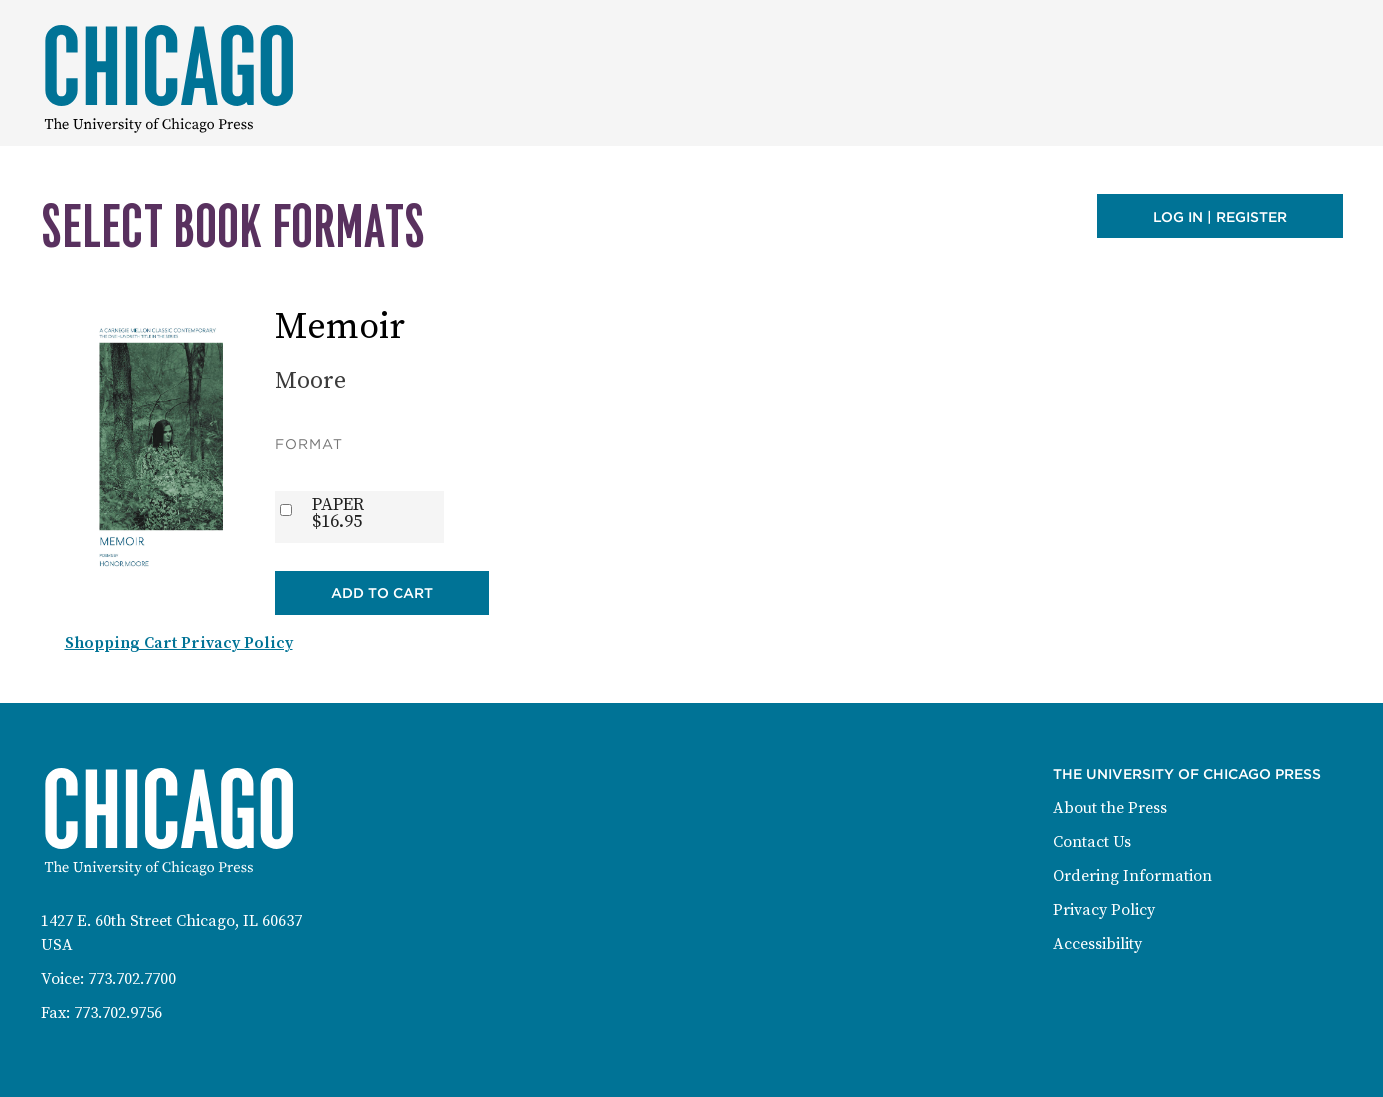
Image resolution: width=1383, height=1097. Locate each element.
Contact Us (1092, 842)
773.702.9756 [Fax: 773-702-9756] (118, 1013)
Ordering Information (1132, 876)
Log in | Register (1220, 217)
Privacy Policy (1104, 910)
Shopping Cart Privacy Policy (179, 643)
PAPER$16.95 (338, 513)
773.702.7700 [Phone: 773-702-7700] (132, 979)
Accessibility (1097, 944)
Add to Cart (382, 593)
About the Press (1110, 808)
